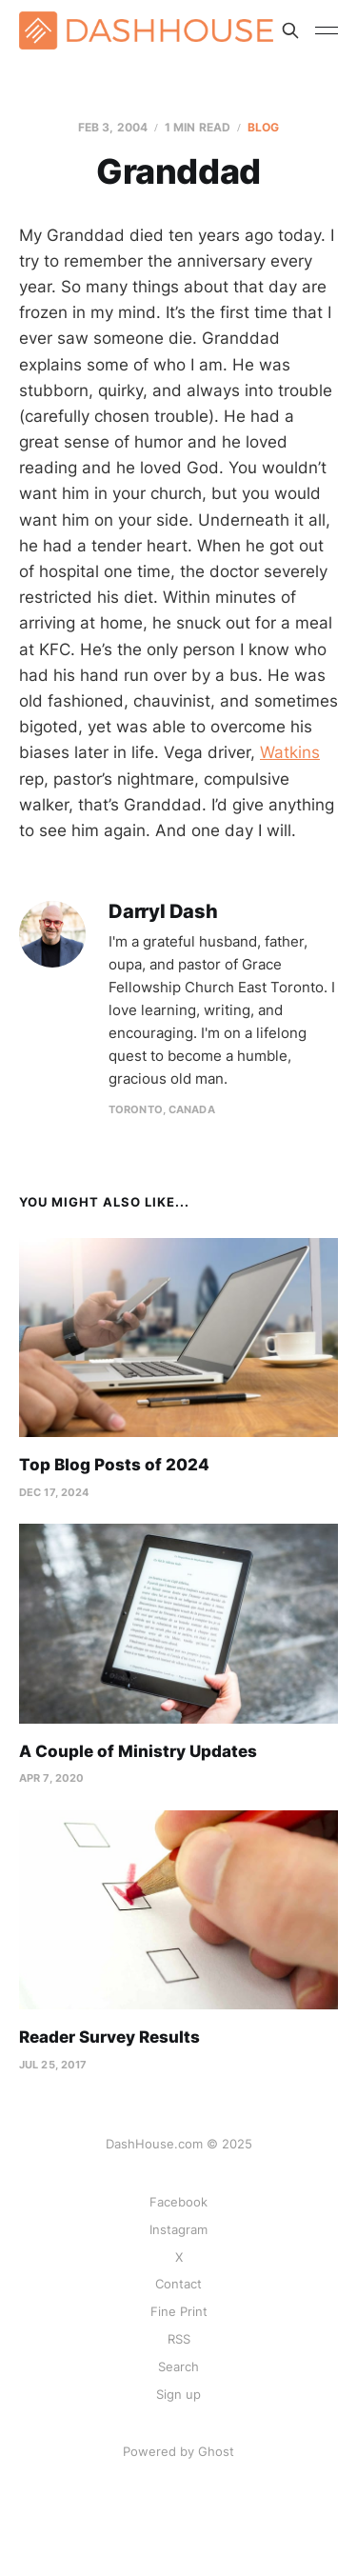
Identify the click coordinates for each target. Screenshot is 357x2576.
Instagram (178, 2229)
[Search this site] (290, 30)
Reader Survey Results (109, 2037)
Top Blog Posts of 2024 (114, 1464)
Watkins (290, 752)
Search (178, 2366)
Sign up (178, 2394)
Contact (178, 2283)
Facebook (178, 2201)
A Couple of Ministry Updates (138, 1751)
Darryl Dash (163, 912)
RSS (179, 2338)
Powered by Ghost (178, 2451)
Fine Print (179, 2311)
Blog (263, 127)
